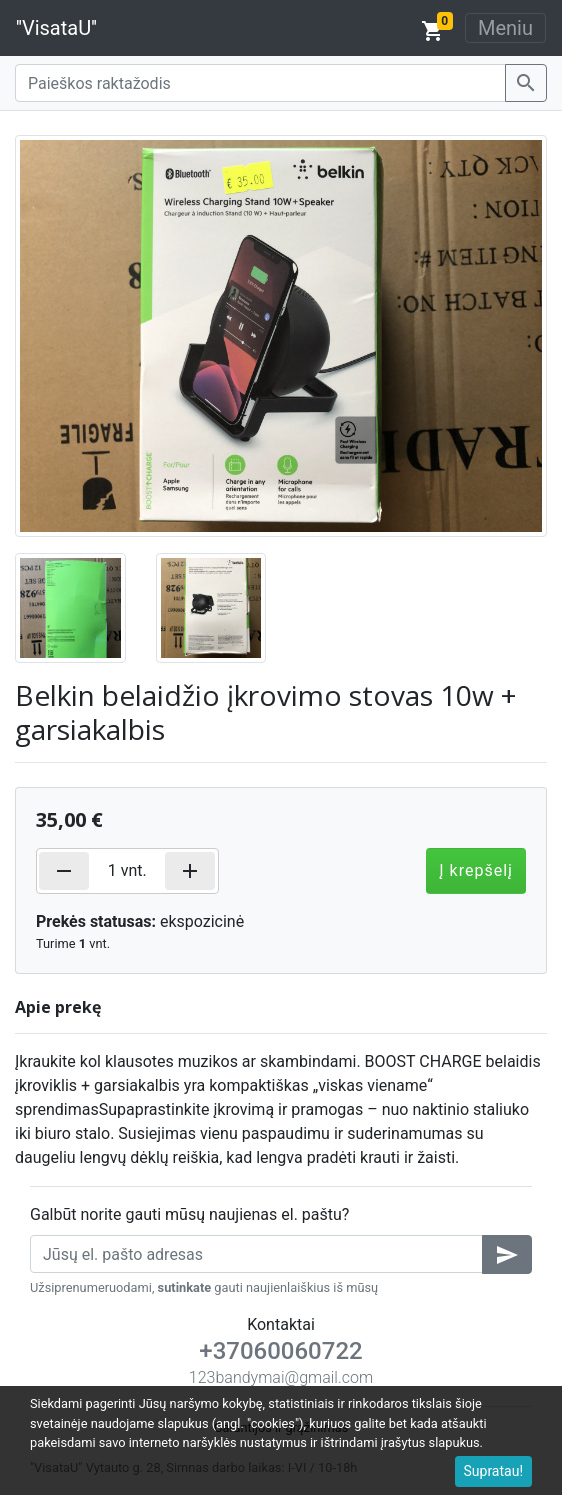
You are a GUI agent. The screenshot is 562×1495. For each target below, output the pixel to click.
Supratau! (494, 1471)
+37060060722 (280, 1351)
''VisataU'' (56, 28)
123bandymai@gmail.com (281, 1377)
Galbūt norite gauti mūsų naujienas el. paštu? (189, 1214)
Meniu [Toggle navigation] (505, 28)
